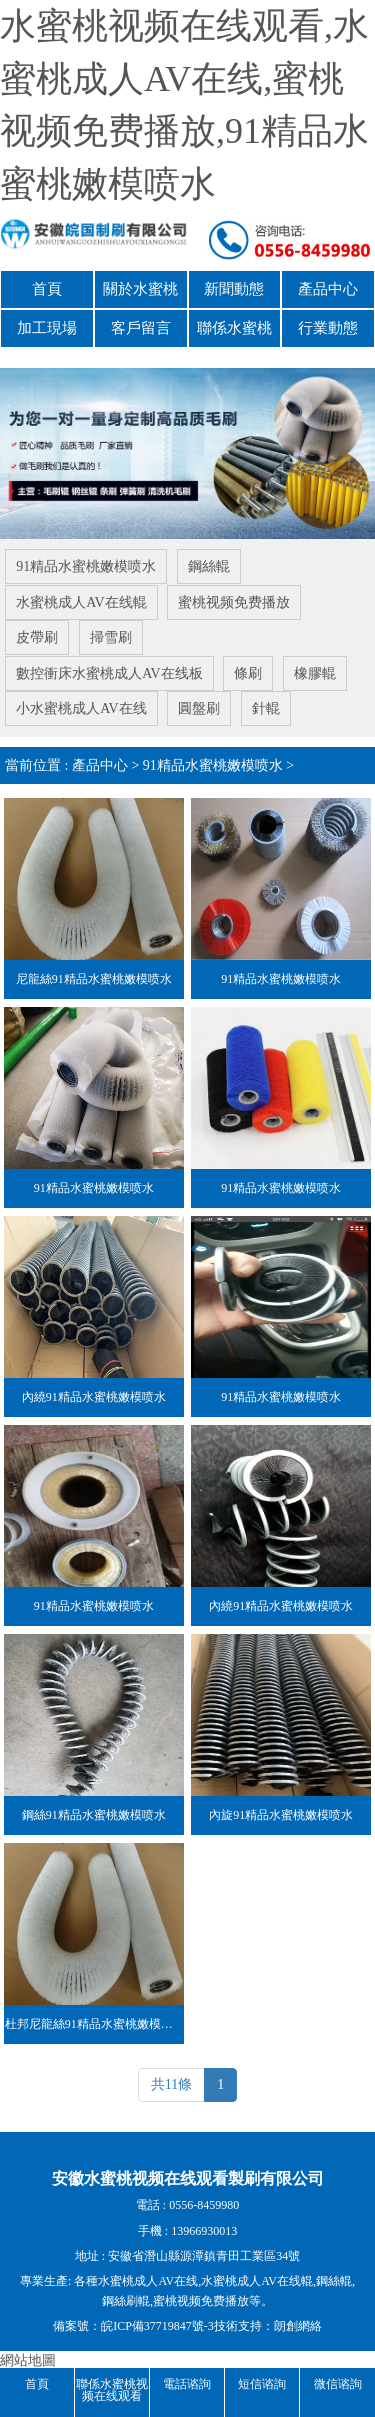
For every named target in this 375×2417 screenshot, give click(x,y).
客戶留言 (141, 327)
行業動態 (328, 327)
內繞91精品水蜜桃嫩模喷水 (94, 1392)
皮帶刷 (37, 635)
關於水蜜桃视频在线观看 (141, 294)
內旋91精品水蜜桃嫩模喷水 (281, 1810)
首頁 (47, 289)
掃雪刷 (111, 635)
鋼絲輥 (209, 565)
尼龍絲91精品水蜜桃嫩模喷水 (94, 974)
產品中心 (328, 289)
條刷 (248, 670)
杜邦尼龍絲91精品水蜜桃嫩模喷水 (94, 2019)
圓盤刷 (199, 705)
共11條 (171, 2080)
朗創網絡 (298, 2322)
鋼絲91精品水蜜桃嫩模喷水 (94, 1810)
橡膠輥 (315, 670)
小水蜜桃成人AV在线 (81, 705)
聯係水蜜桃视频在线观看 (234, 332)
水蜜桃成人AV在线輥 (81, 600)
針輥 (266, 705)
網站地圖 (28, 2356)
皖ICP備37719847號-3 (157, 2322)
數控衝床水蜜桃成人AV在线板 (109, 670)
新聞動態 (234, 289)
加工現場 (47, 327)
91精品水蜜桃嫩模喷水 (86, 565)
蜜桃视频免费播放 (234, 600)
